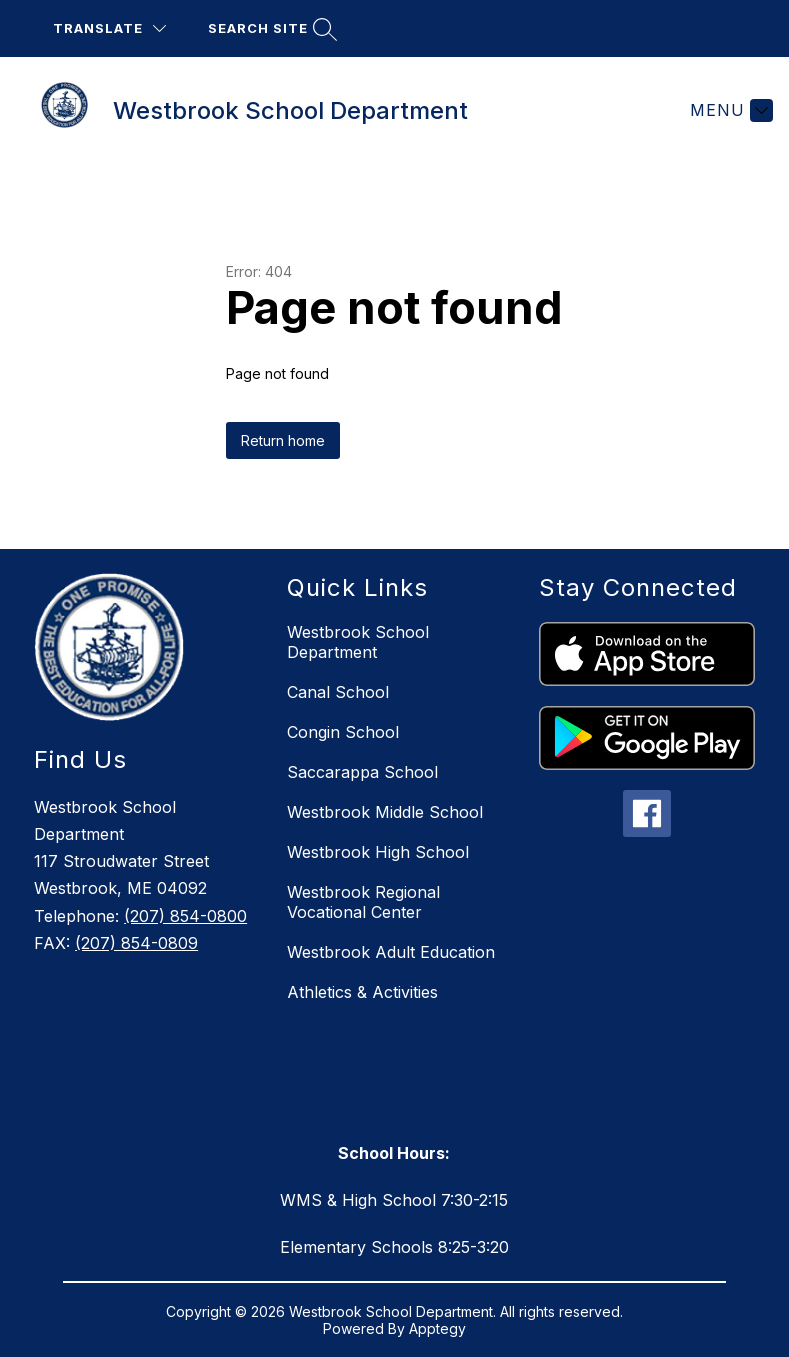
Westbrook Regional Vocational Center (363, 902)
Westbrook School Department (358, 642)
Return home (283, 440)
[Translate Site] (109, 28)
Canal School (338, 692)
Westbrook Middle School (385, 812)
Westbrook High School (378, 852)
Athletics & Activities (362, 992)
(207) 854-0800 (185, 916)
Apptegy (437, 1328)
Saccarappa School (362, 772)
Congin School (343, 732)
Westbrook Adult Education (391, 952)
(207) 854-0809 (136, 943)
